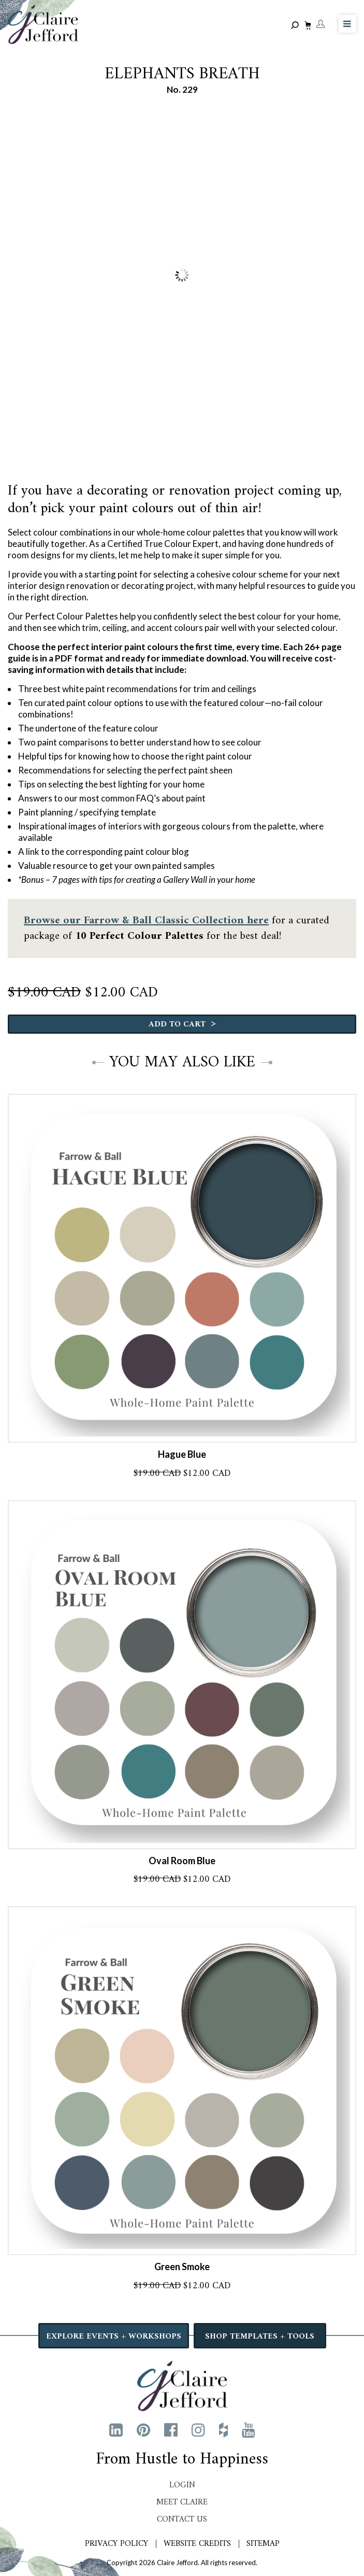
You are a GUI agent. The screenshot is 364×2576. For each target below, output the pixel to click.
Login (182, 2485)
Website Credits (197, 2544)
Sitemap (263, 2544)
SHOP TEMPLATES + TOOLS (259, 2336)
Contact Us (182, 2519)
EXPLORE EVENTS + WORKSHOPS (113, 2336)
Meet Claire (182, 2502)
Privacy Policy (116, 2544)
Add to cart (182, 1024)
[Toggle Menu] (347, 24)
